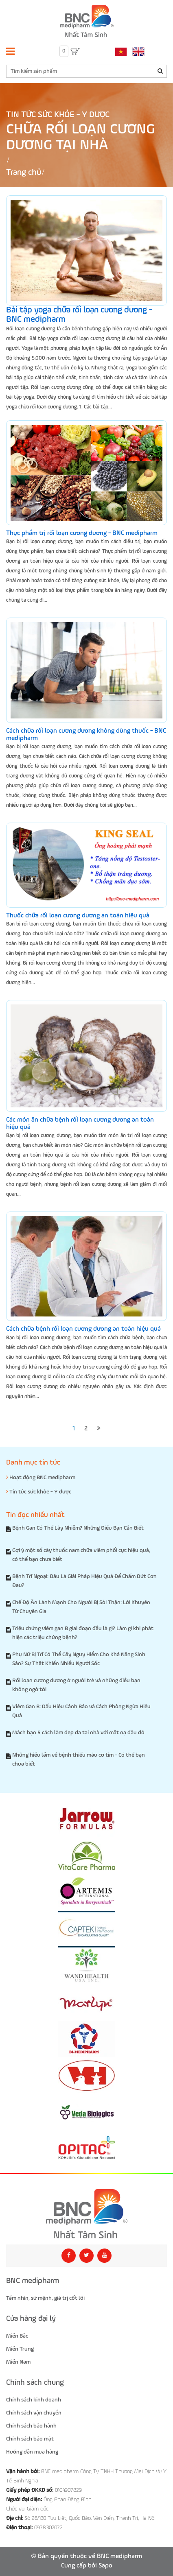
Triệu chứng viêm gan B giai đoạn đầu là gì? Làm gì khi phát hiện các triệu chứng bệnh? (82, 1633)
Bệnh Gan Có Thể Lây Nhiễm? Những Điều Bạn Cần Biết (78, 1528)
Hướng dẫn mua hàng (32, 2452)
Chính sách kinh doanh (33, 2400)
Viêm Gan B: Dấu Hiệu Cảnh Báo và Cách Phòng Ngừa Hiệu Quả (81, 1711)
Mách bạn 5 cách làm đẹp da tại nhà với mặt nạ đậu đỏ (78, 1733)
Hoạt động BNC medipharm (40, 1477)
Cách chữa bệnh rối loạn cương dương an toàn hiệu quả (83, 1329)
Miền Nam (18, 2362)
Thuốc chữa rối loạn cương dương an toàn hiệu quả (77, 916)
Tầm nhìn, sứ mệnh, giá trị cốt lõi (45, 2298)
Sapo (105, 2566)
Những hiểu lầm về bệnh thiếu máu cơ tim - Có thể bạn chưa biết (78, 1759)
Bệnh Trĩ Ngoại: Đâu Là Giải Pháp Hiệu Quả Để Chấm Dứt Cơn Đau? (84, 1581)
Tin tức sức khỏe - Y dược (57, 115)
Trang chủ (23, 172)
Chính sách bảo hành (31, 2426)
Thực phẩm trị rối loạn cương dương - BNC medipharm (82, 533)
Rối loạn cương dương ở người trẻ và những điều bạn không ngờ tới (76, 1685)
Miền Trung (20, 2349)
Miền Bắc (17, 2336)
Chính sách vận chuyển (33, 2413)
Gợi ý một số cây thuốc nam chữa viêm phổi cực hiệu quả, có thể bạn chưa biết (81, 1555)
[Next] (98, 1429)
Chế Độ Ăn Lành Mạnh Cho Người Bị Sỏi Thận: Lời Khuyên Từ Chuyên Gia (81, 1607)
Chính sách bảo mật (30, 2439)
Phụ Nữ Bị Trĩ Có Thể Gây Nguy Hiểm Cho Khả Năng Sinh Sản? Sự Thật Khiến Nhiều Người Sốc (78, 1659)
